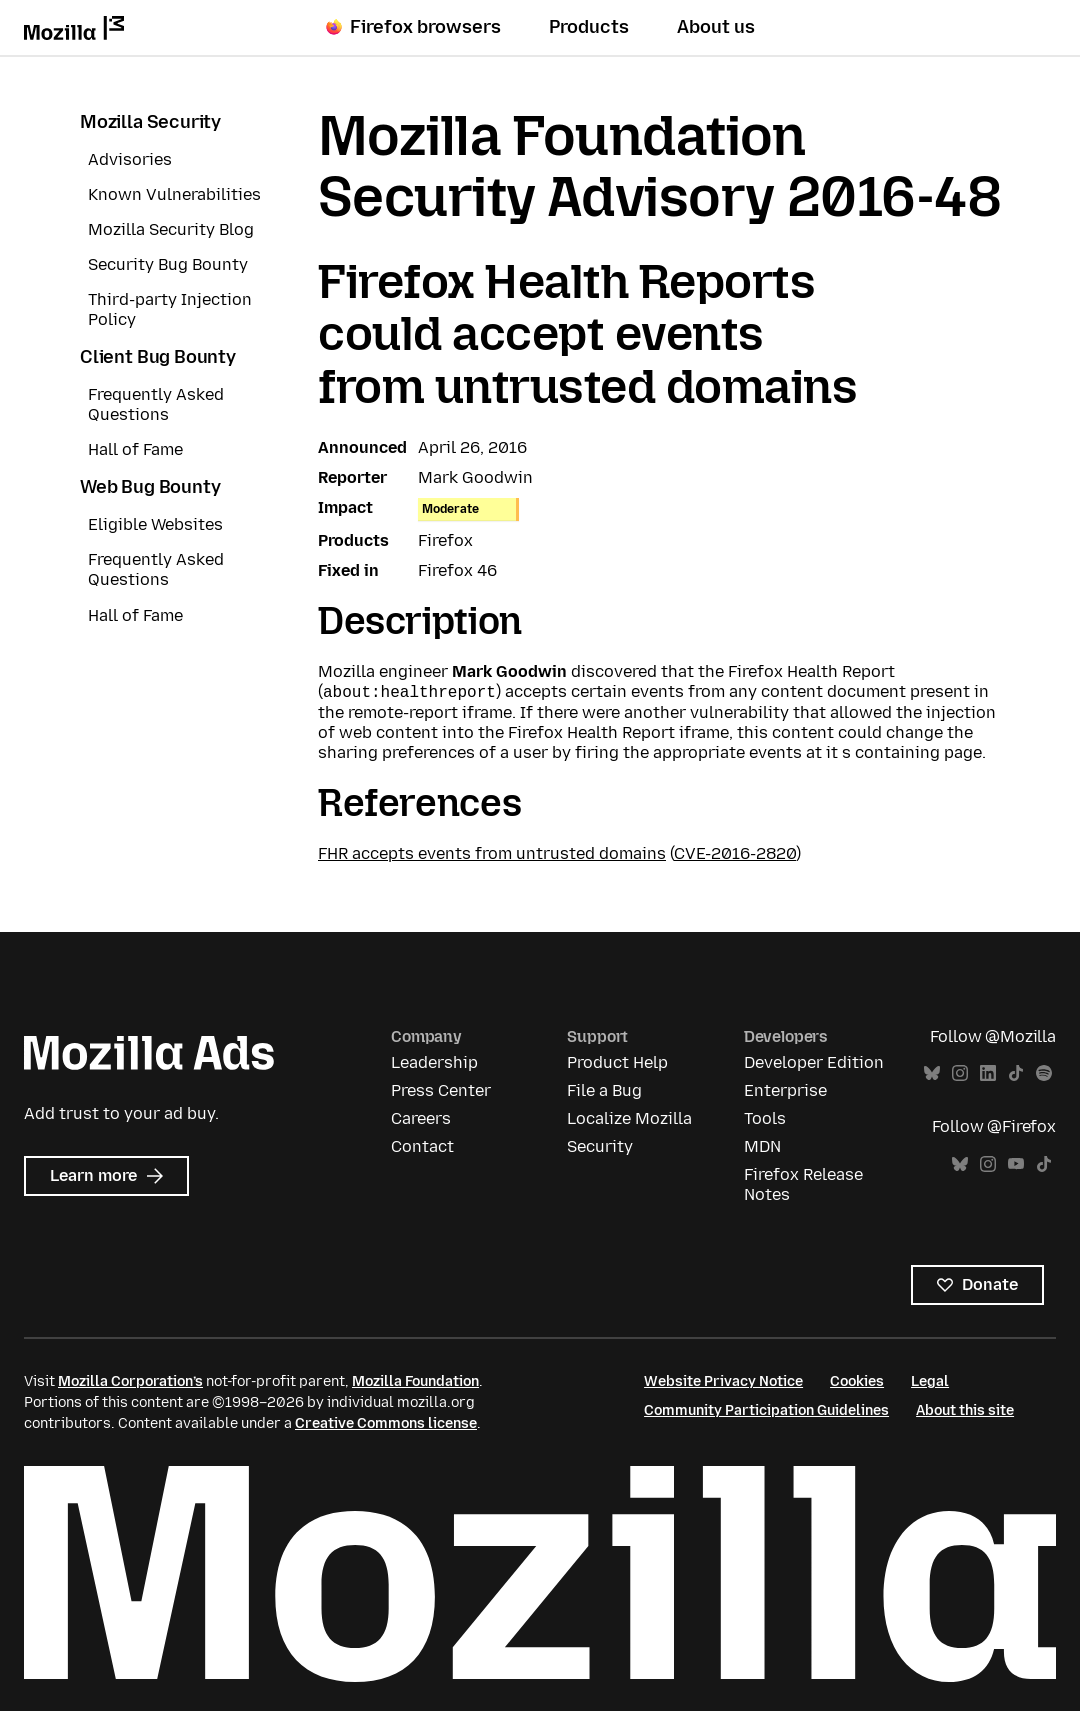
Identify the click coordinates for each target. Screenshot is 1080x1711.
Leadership (434, 1062)
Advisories (130, 159)
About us (716, 27)
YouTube (1016, 1164)
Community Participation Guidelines (766, 1410)
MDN (762, 1146)
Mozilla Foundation (415, 1381)
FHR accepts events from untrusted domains (492, 853)
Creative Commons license (386, 1423)
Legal (930, 1381)
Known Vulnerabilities (174, 194)
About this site (965, 1410)
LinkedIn (988, 1073)
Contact (422, 1146)
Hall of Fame (135, 449)
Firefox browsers (413, 27)
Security (600, 1146)
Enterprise (785, 1090)
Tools (765, 1118)
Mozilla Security (150, 122)
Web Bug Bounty (150, 487)
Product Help (617, 1062)
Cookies (857, 1381)
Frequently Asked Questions (156, 404)
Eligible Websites (155, 524)
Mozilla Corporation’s (130, 1381)
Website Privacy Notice (723, 1381)
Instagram (960, 1073)
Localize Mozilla (629, 1118)
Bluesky (932, 1073)
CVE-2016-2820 (735, 853)
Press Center (441, 1090)
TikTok (1016, 1073)
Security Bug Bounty (168, 264)
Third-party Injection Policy (170, 309)
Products (589, 27)
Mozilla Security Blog (171, 229)
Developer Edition (814, 1062)
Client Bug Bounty (158, 357)
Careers (421, 1118)
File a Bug (604, 1090)
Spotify (1044, 1073)
